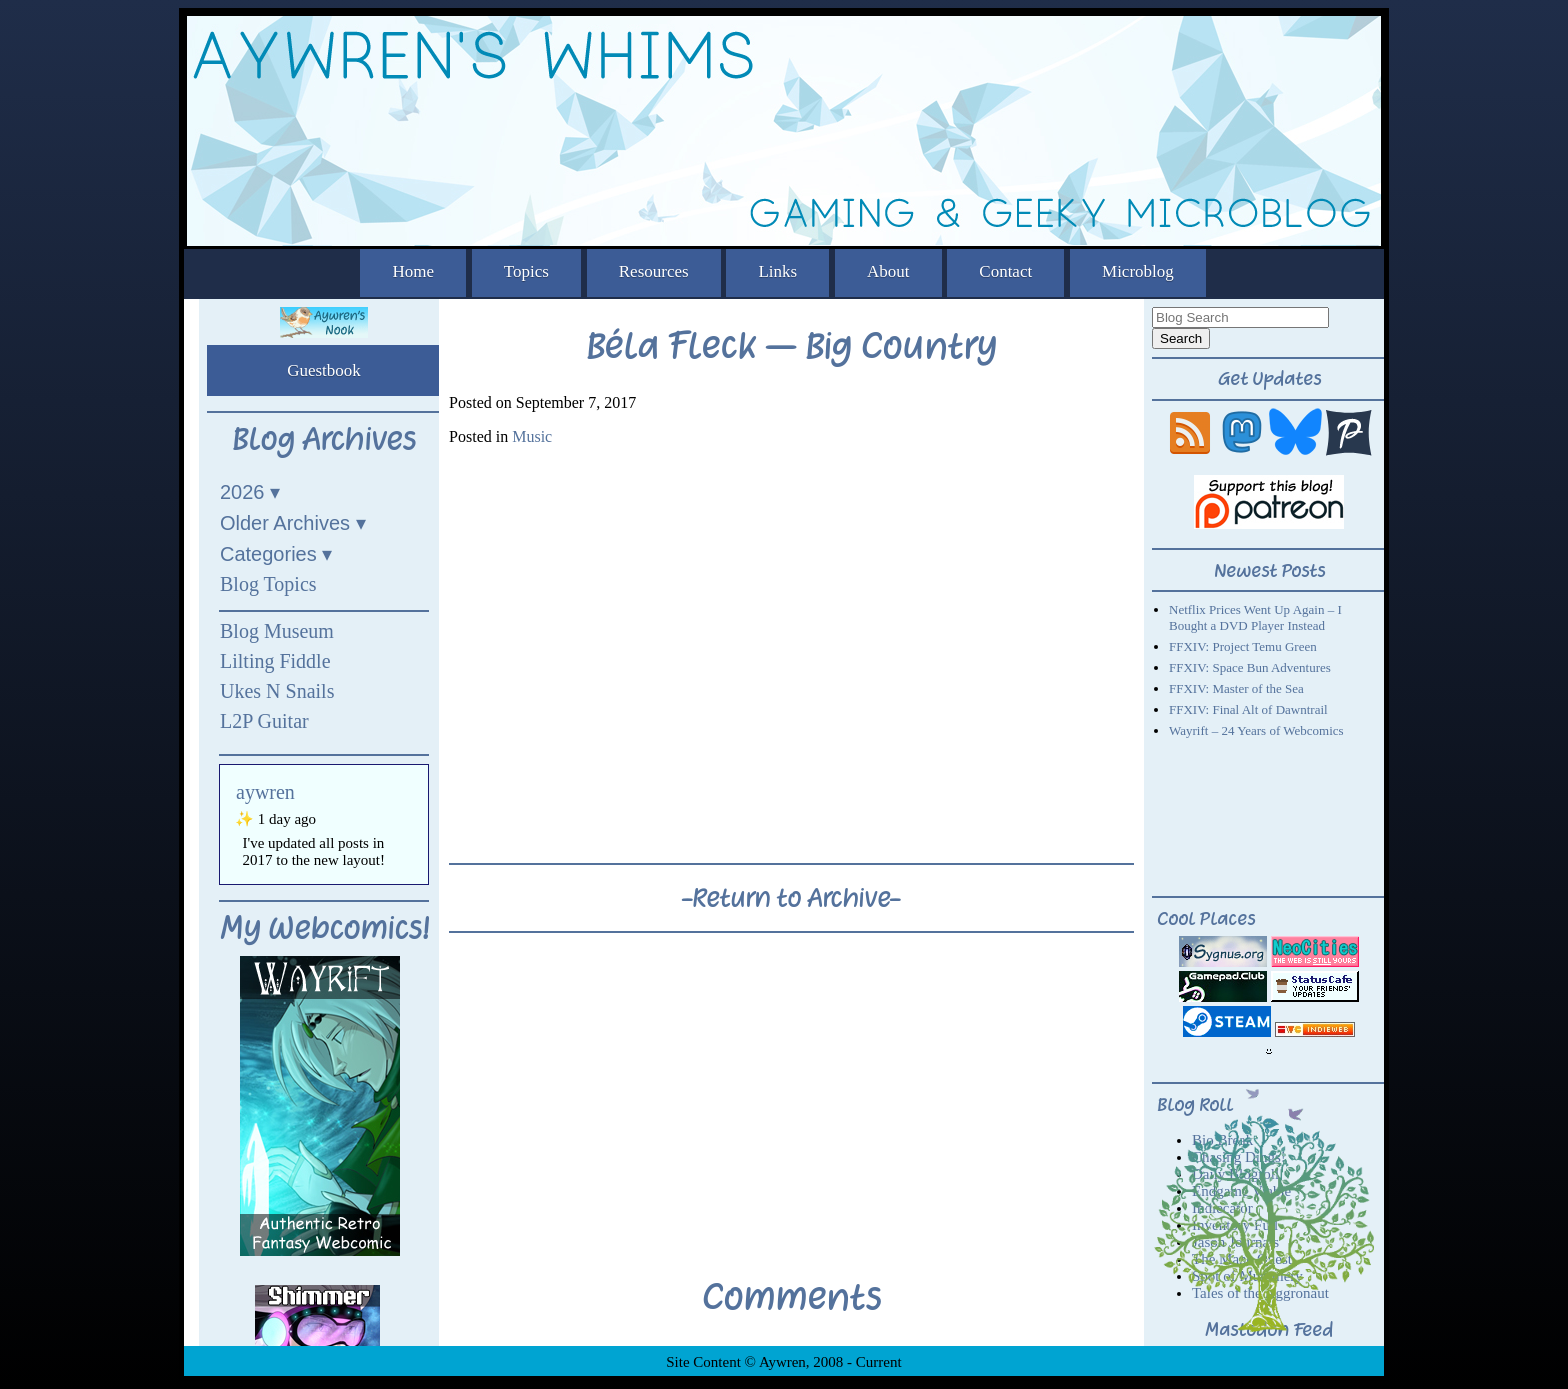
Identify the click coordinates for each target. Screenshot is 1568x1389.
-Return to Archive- (791, 898)
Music (532, 436)
